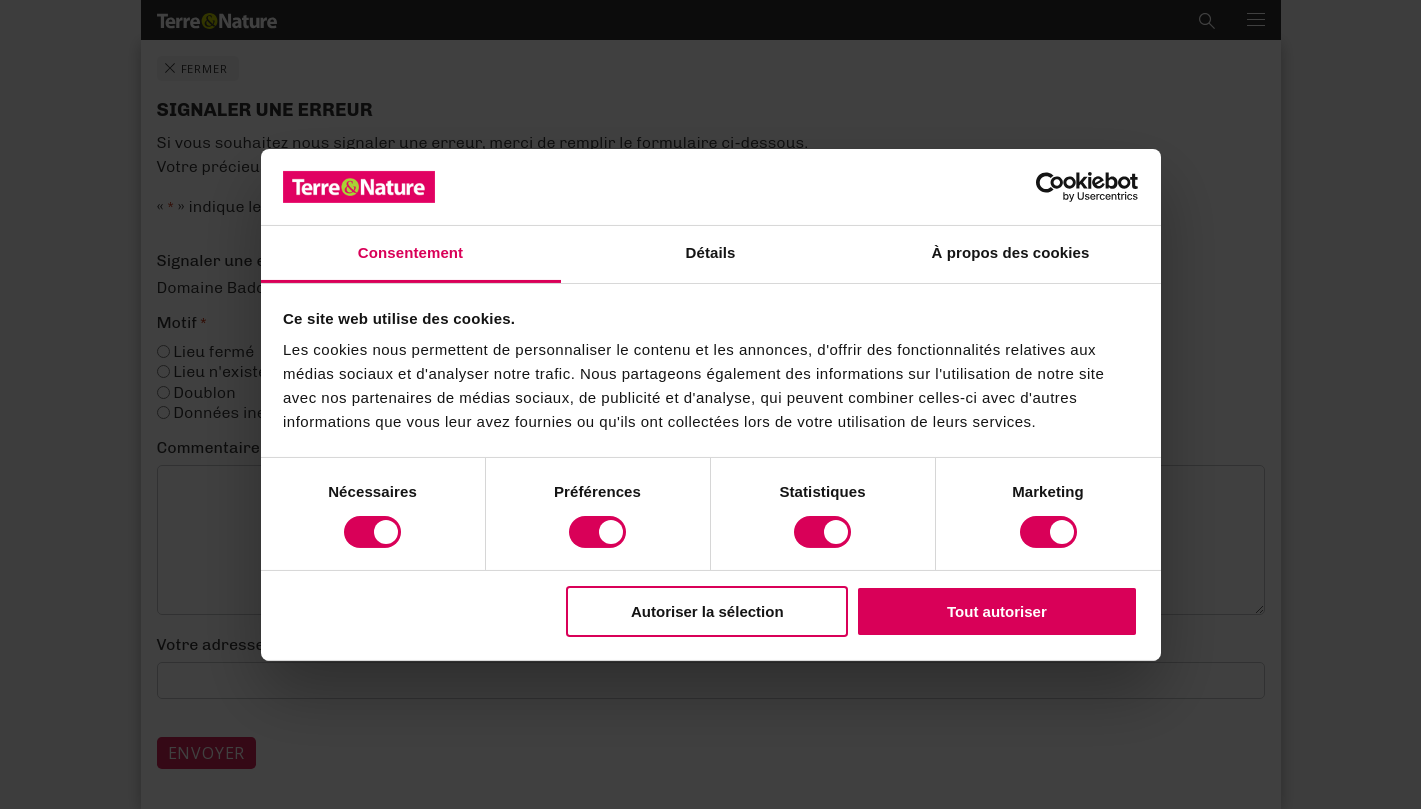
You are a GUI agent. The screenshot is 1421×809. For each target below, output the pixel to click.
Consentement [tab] (410, 252)
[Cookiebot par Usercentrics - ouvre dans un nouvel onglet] (1050, 187)
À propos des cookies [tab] (1011, 252)
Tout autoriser (997, 611)
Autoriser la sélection (707, 611)
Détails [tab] (711, 252)
